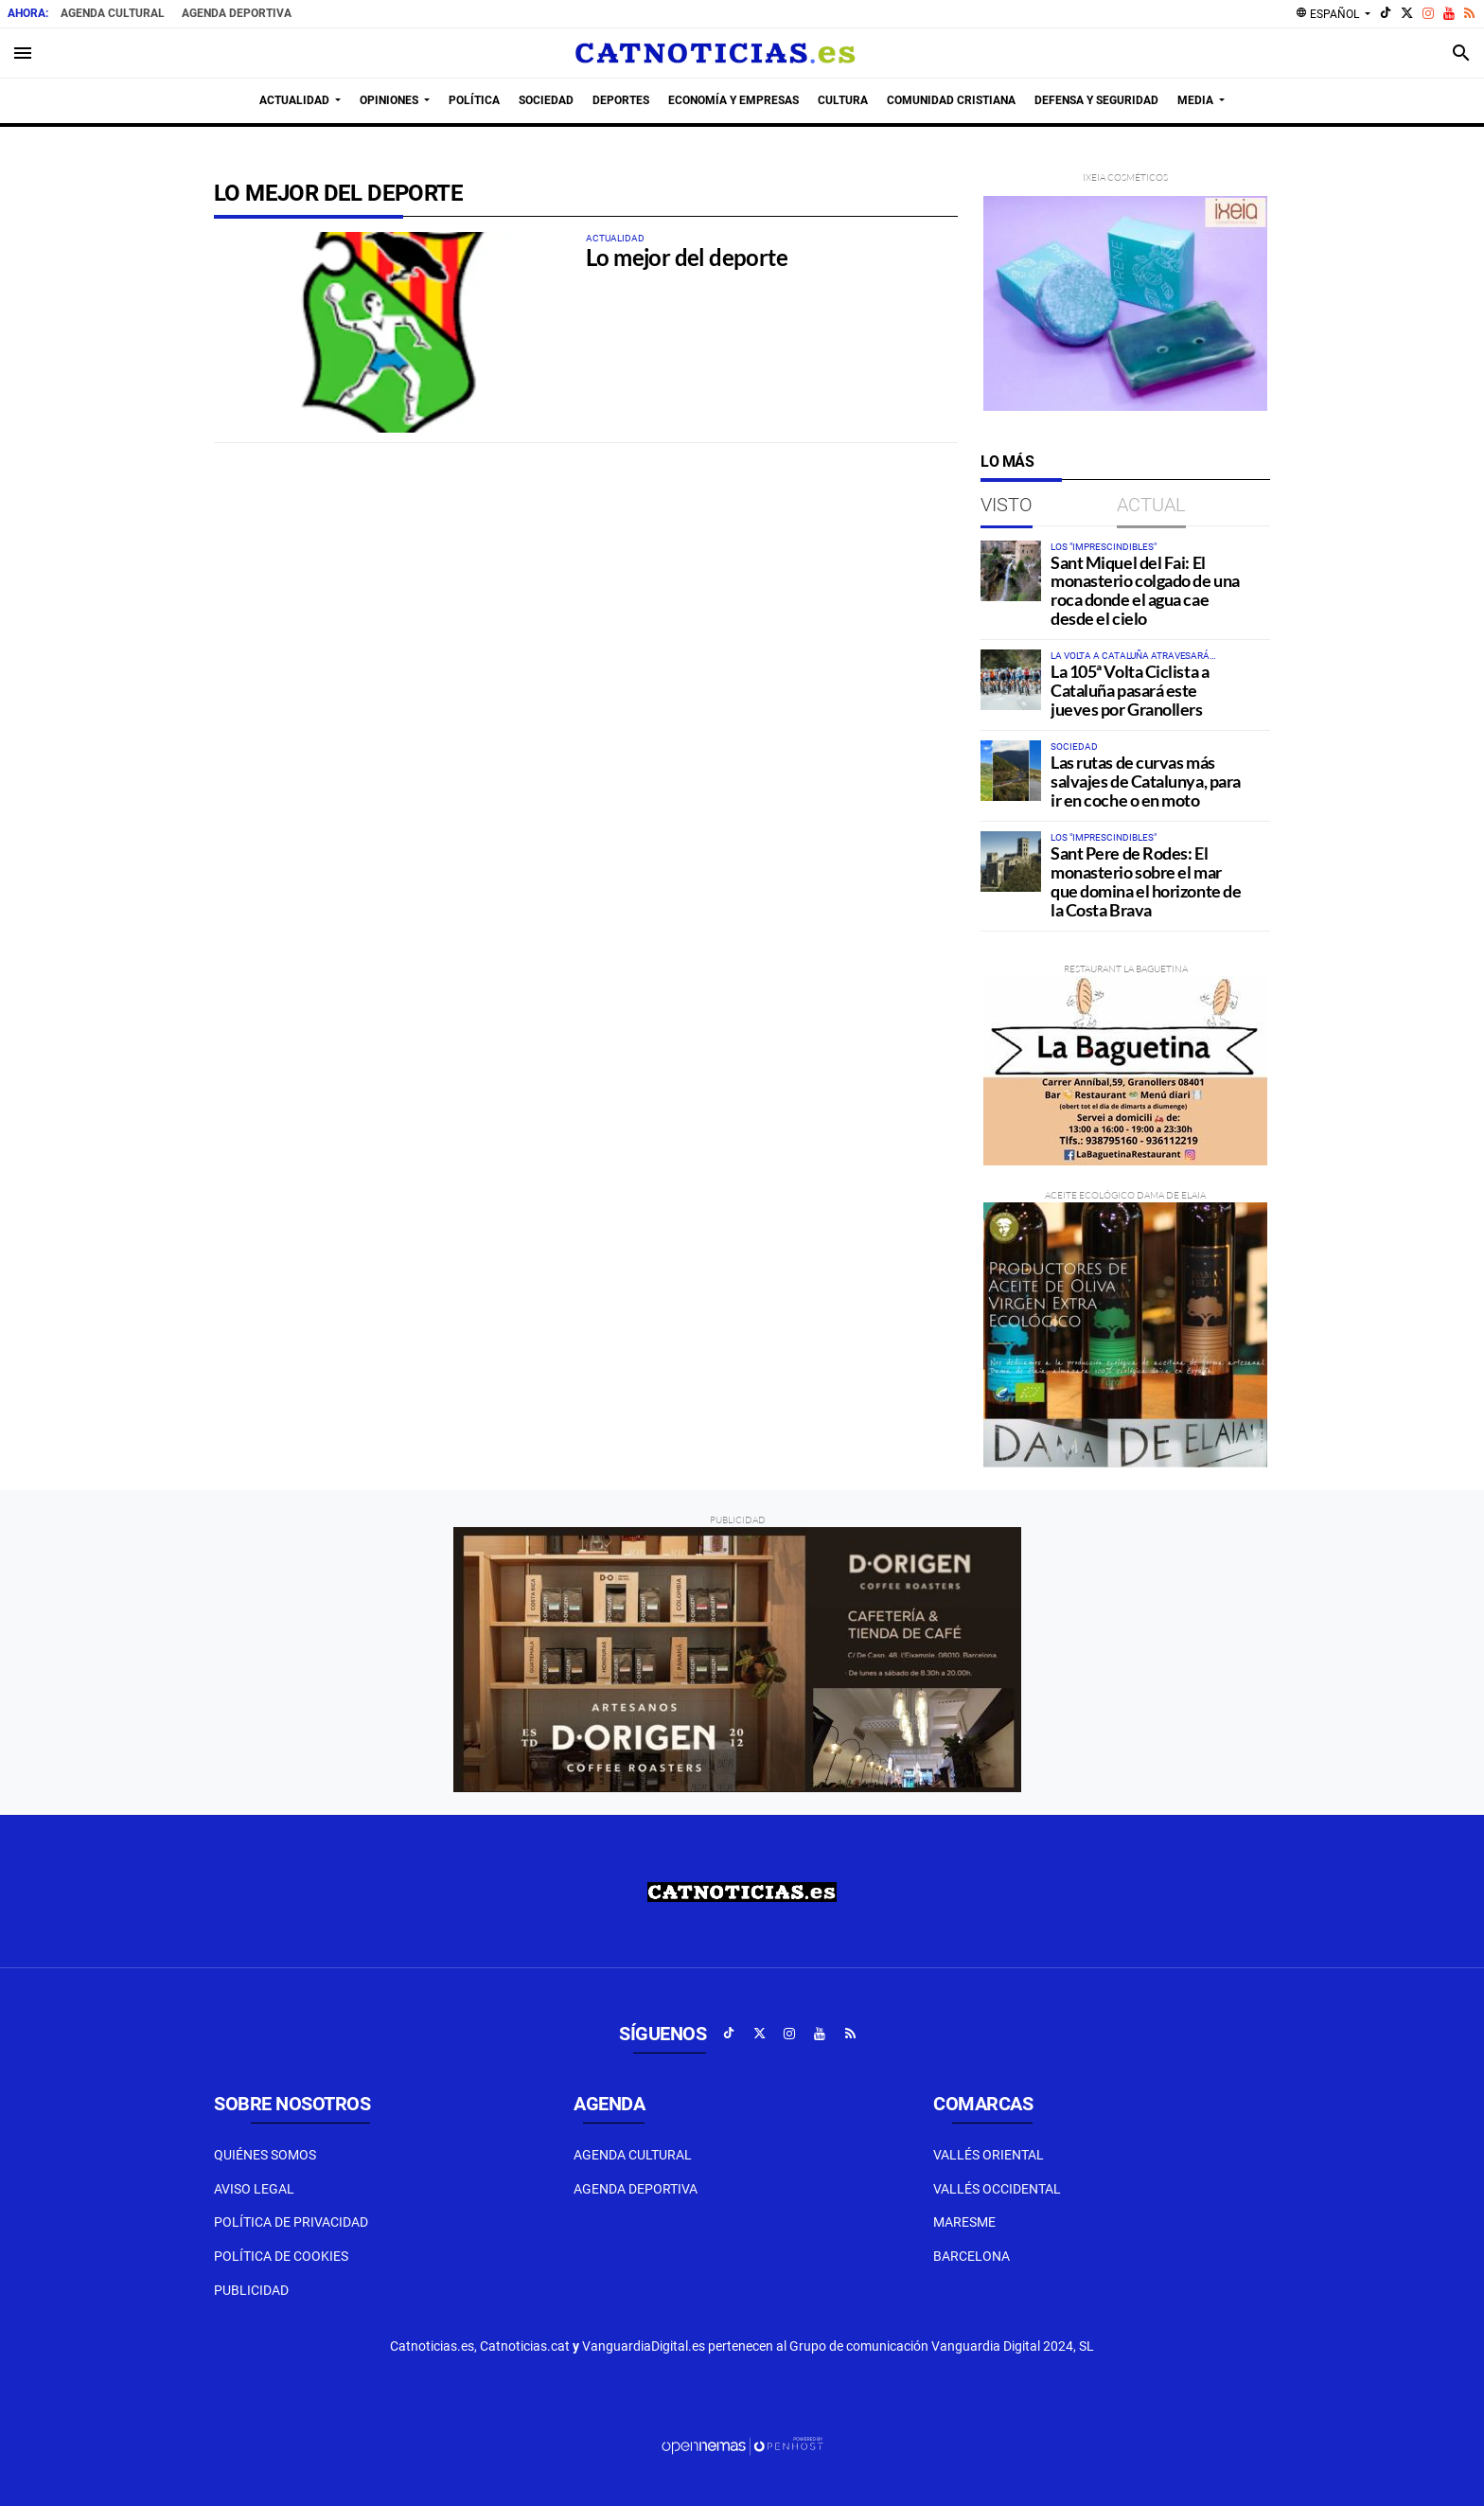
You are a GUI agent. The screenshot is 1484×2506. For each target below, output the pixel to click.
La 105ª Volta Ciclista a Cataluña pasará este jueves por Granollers (1130, 690)
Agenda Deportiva (237, 13)
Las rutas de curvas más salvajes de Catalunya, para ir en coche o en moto (1146, 781)
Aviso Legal (254, 2188)
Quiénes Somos (265, 2154)
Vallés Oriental (988, 2154)
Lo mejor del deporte (686, 257)
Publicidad (251, 2290)
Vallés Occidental (997, 2188)
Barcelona (971, 2256)
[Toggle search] (1461, 53)
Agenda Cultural (113, 13)
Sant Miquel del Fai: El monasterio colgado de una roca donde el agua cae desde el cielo (1145, 590)
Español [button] (1329, 13)
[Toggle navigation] (22, 53)
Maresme (964, 2222)
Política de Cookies (281, 2256)
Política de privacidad (291, 2222)
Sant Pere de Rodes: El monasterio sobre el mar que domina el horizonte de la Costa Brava (1146, 881)
